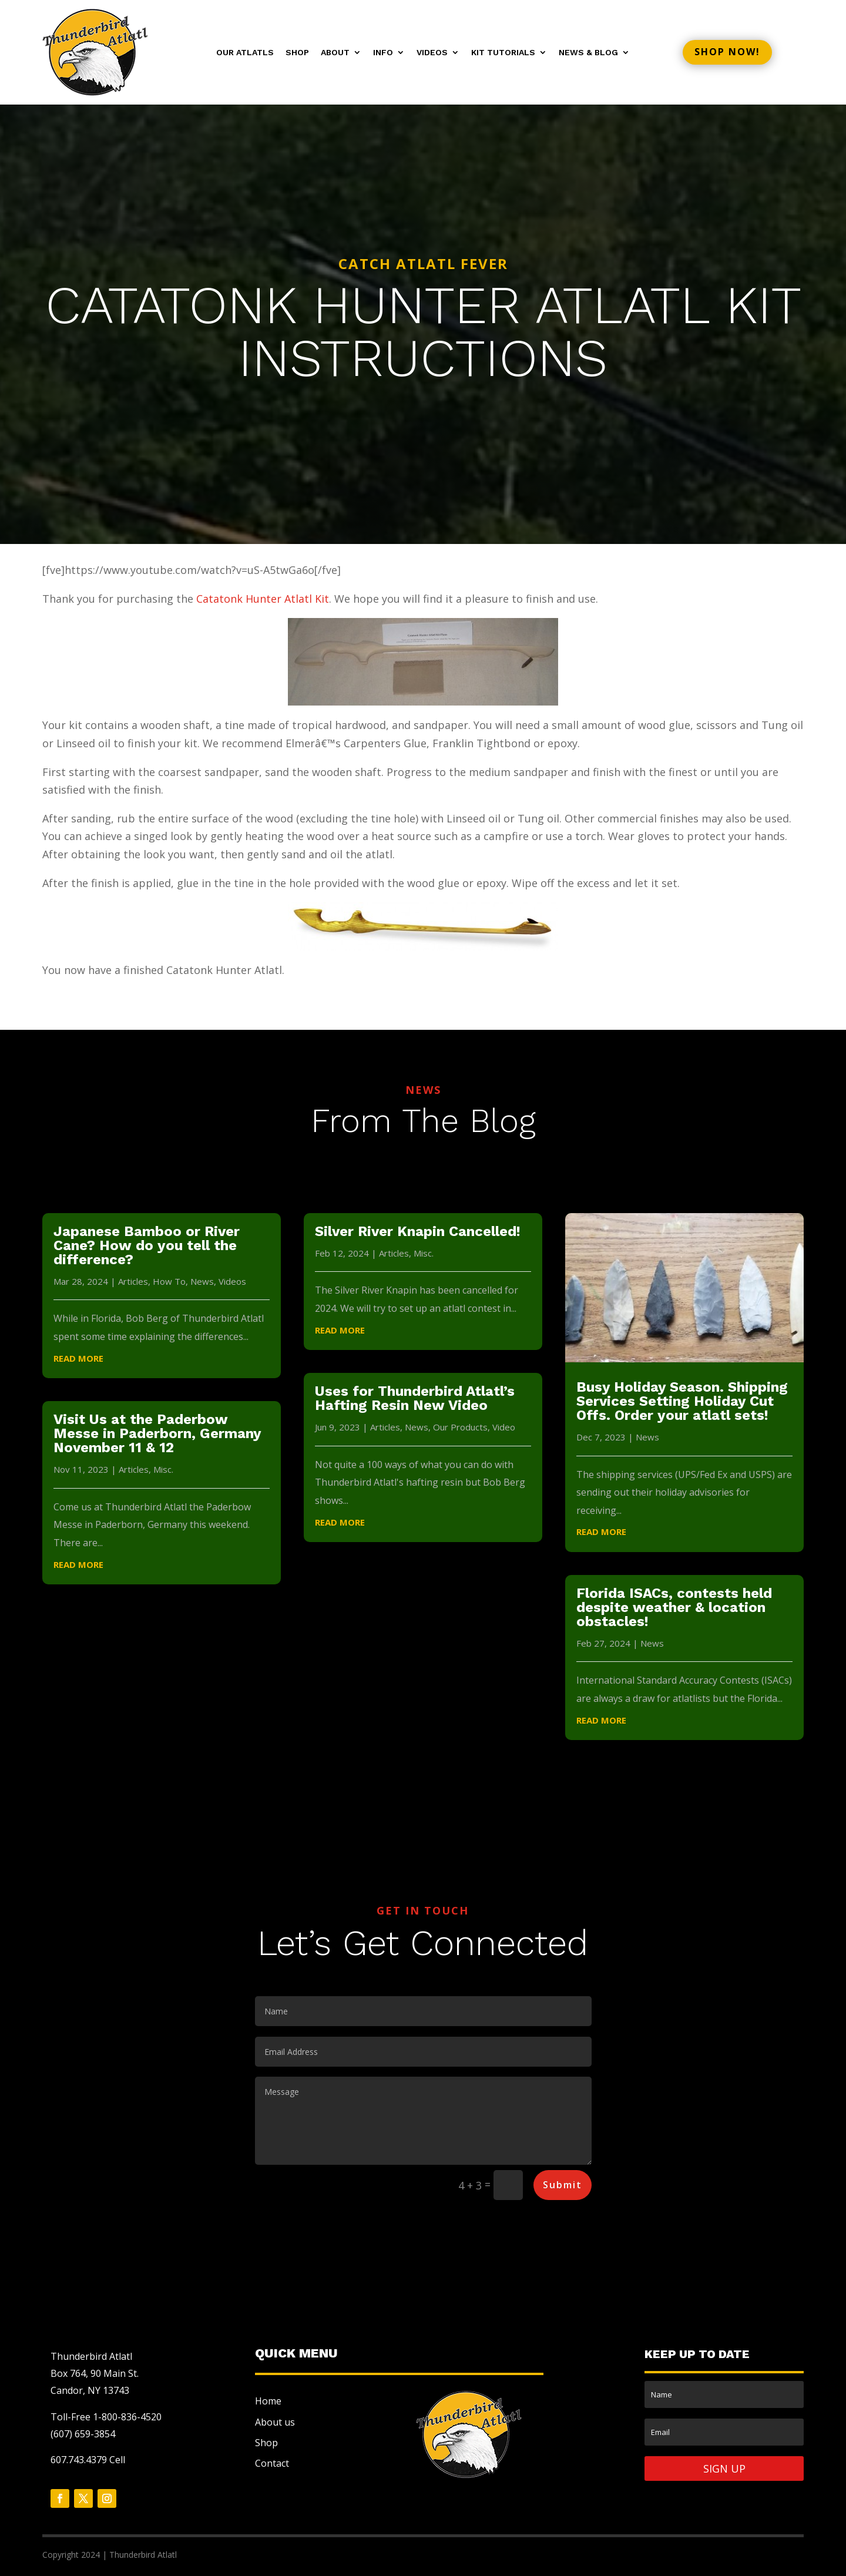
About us (275, 2422)
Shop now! (727, 51)
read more (78, 1358)
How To (169, 1281)
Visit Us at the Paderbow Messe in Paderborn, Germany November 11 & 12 (157, 1433)
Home (268, 2400)
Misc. (163, 1469)
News (202, 1281)
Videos (432, 52)
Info (383, 52)
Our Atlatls (245, 52)
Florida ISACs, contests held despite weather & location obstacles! (674, 1607)
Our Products (460, 1427)
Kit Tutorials (503, 52)
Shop (297, 52)
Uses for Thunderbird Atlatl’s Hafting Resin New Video (415, 1398)
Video (503, 1427)
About (335, 52)
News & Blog (588, 52)
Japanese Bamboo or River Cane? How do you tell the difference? (146, 1245)
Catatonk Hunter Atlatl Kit (262, 599)
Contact (272, 2463)
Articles (133, 1281)
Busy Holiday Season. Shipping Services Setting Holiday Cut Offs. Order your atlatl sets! (682, 1401)
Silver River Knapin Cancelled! (418, 1231)
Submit (562, 2184)
